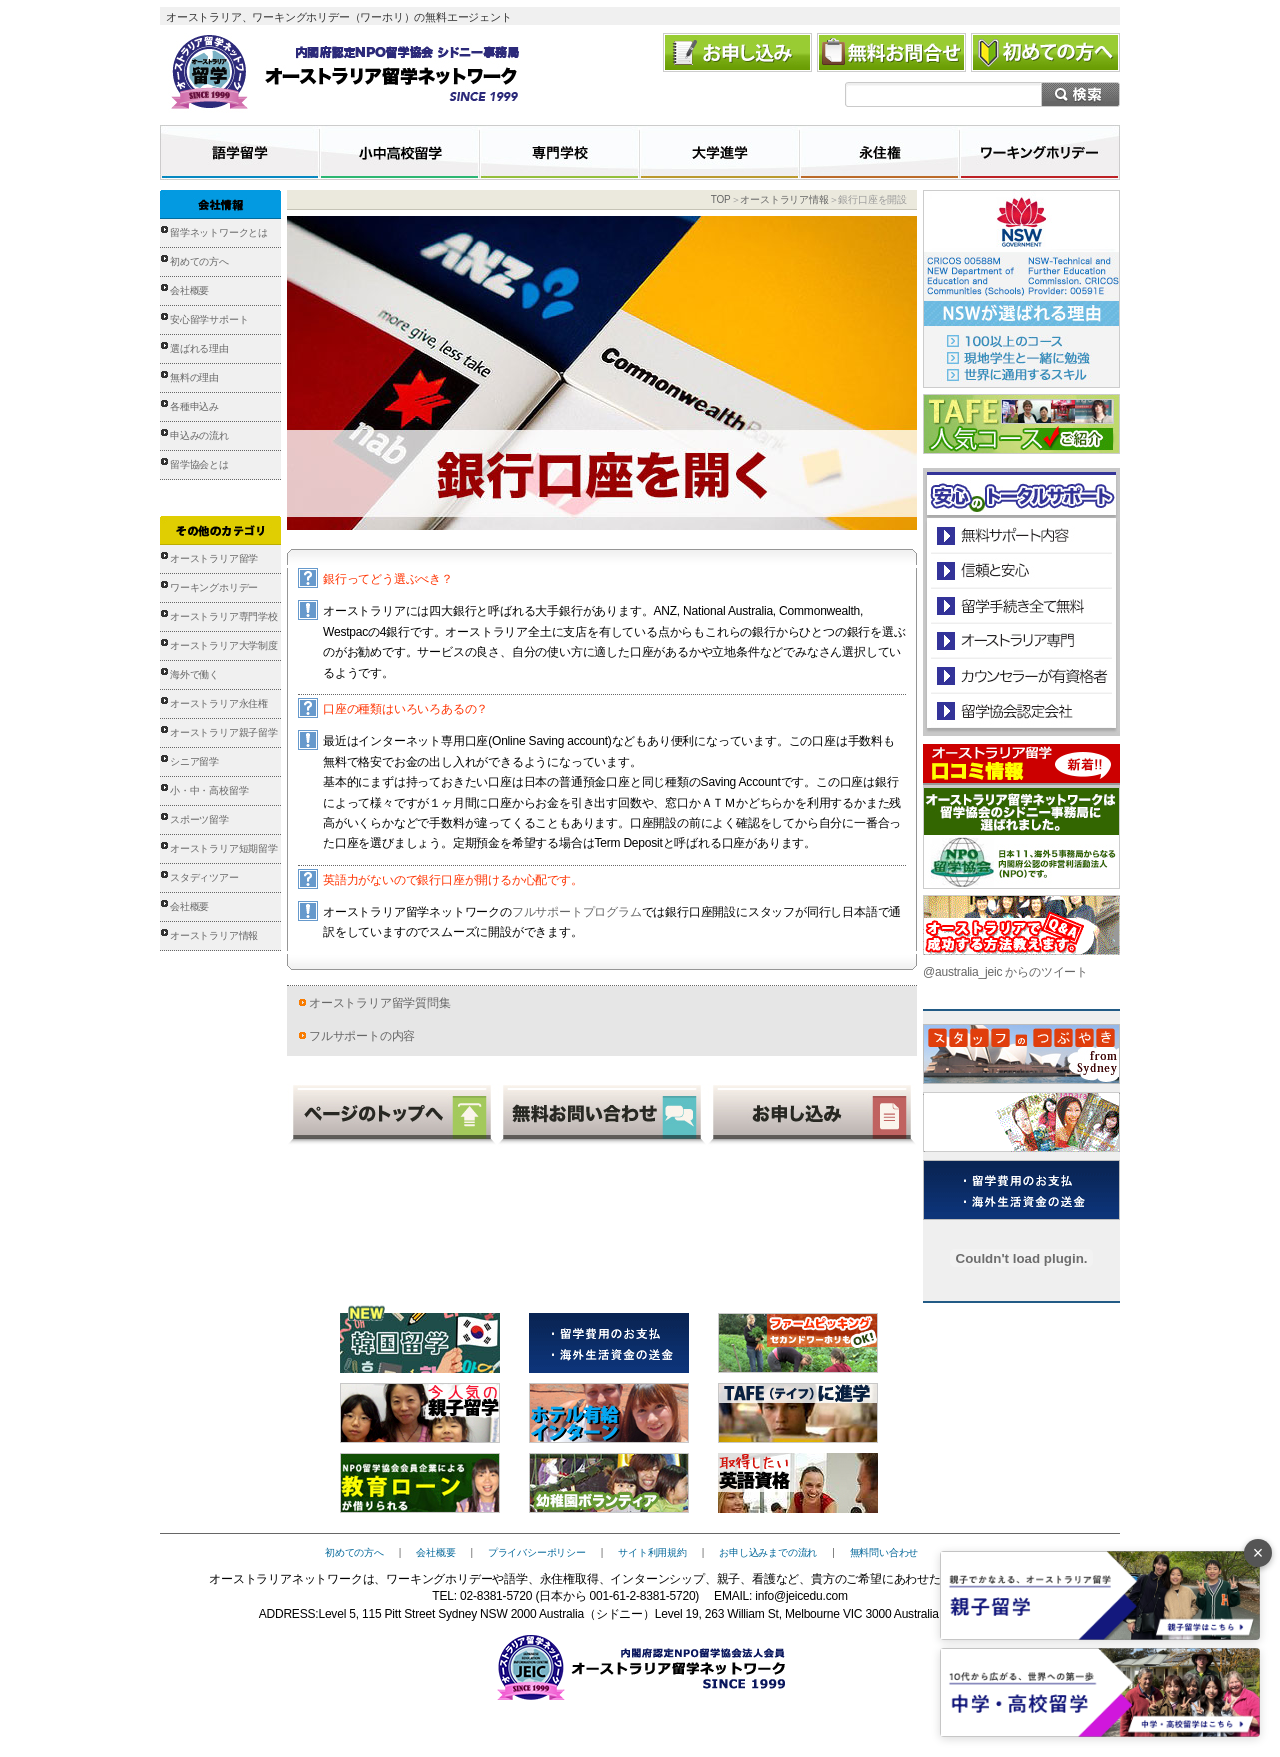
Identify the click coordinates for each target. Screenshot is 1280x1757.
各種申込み (194, 406)
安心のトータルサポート (1021, 535)
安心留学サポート (209, 319)
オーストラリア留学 (214, 558)
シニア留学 (194, 761)
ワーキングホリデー (214, 587)
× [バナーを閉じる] (1258, 1553)
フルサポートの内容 (362, 1036)
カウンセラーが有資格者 (1020, 675)
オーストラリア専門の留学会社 (1020, 640)
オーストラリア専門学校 (224, 616)
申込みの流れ (199, 435)
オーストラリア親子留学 (224, 732)
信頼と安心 (1021, 570)
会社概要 (189, 290)
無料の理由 (194, 377)
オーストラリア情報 (214, 935)
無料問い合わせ (884, 1552)
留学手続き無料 (1020, 605)
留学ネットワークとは (219, 232)
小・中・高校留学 (209, 790)
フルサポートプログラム (577, 912)
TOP (721, 199)
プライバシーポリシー (537, 1552)
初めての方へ (199, 261)
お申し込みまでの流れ (768, 1552)
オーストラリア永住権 (219, 703)
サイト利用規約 (652, 1552)
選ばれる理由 (199, 348)
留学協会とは (199, 464)
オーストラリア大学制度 (224, 645)
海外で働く (194, 674)
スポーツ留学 (199, 819)
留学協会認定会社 (1020, 710)
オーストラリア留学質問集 (380, 1003)
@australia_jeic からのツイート (1005, 972)
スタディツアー (204, 877)
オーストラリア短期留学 (224, 848)
